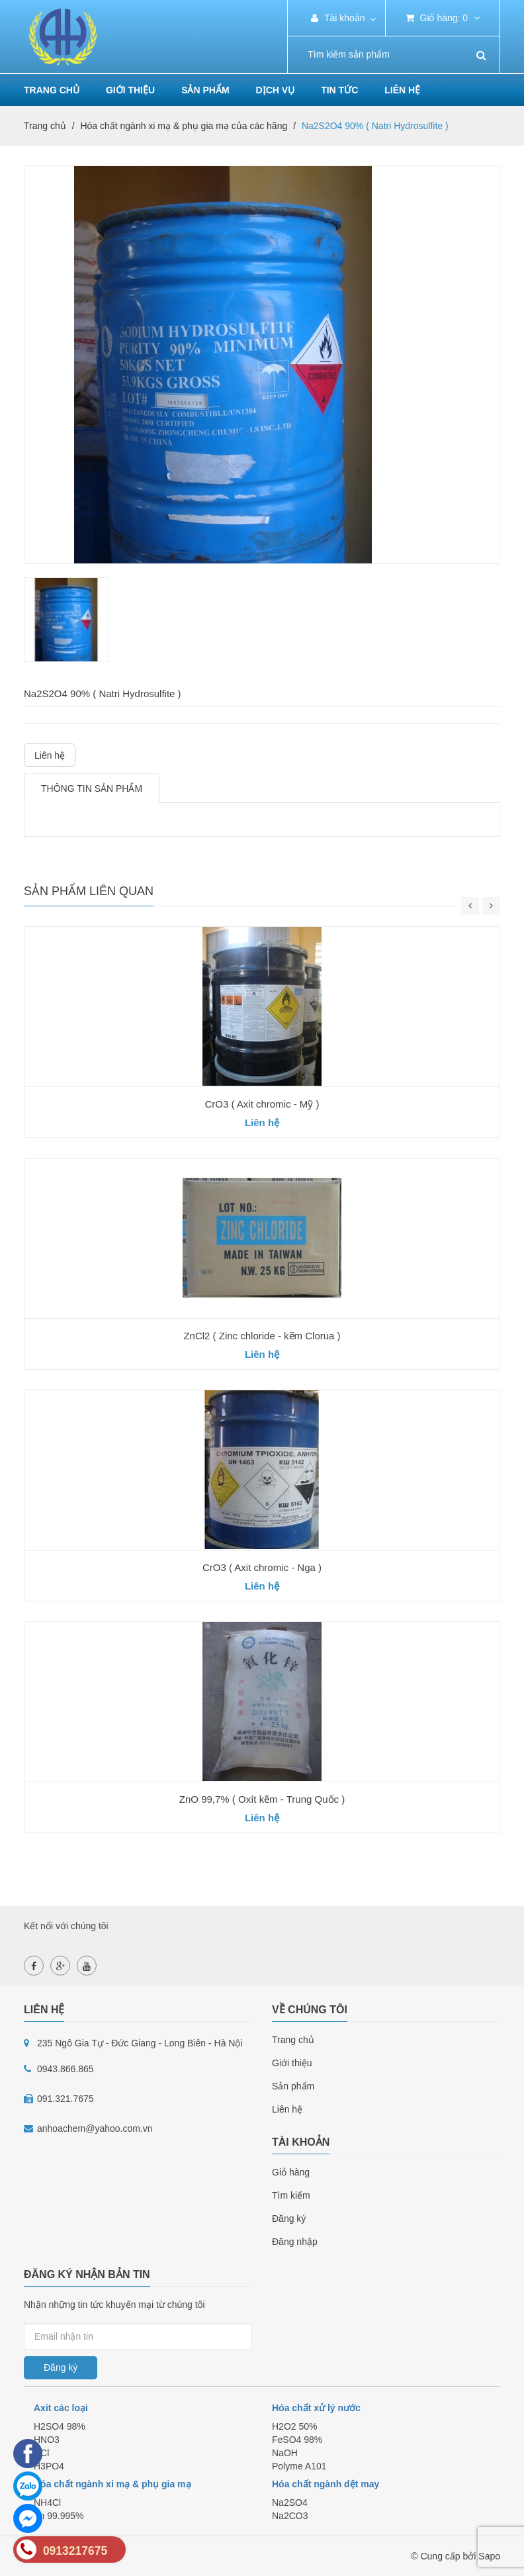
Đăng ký (289, 2218)
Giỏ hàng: (443, 18)
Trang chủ (293, 2039)
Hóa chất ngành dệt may (325, 2484)
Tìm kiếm (291, 2195)
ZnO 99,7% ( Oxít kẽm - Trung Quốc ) (262, 1799)
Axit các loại (61, 2408)
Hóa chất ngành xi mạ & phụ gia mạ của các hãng (183, 125)
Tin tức (339, 90)
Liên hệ (402, 90)
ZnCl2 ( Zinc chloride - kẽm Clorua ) (261, 1335)
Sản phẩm (205, 90)
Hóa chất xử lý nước (316, 2408)
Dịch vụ (275, 90)
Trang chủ (51, 90)
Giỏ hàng (291, 2172)
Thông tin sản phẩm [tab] (91, 788)
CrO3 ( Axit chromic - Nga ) (262, 1567)
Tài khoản (338, 18)
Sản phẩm (293, 2086)
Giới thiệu (130, 90)
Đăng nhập (295, 2241)
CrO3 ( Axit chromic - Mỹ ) (261, 1104)
